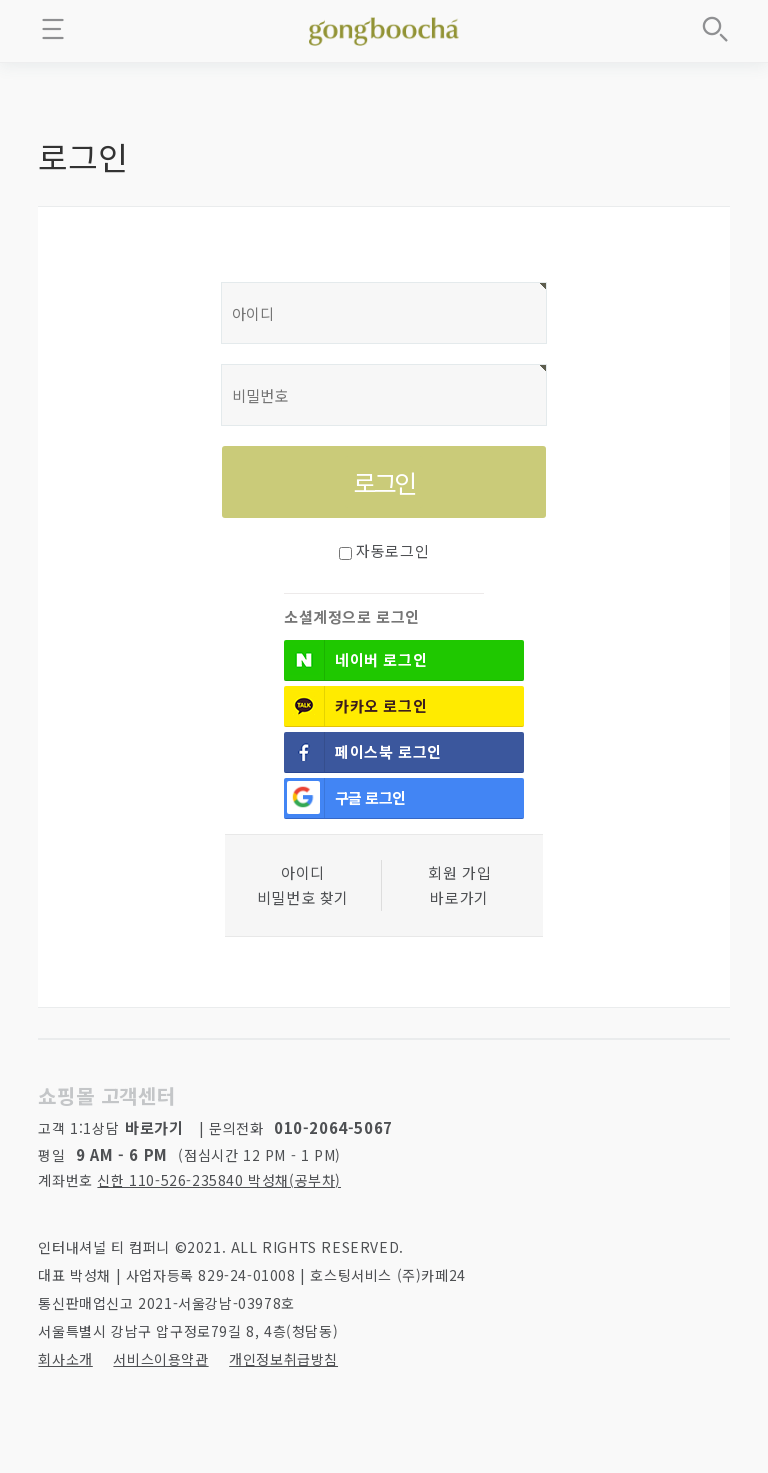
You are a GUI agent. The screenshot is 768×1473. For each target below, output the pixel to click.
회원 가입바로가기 (459, 885)
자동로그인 (392, 550)
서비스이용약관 (160, 1359)
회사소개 (65, 1359)
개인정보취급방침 (283, 1359)
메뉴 (53, 29)
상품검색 (715, 29)
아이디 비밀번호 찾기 (303, 885)
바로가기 (154, 1127)
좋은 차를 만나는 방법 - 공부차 (384, 28)
